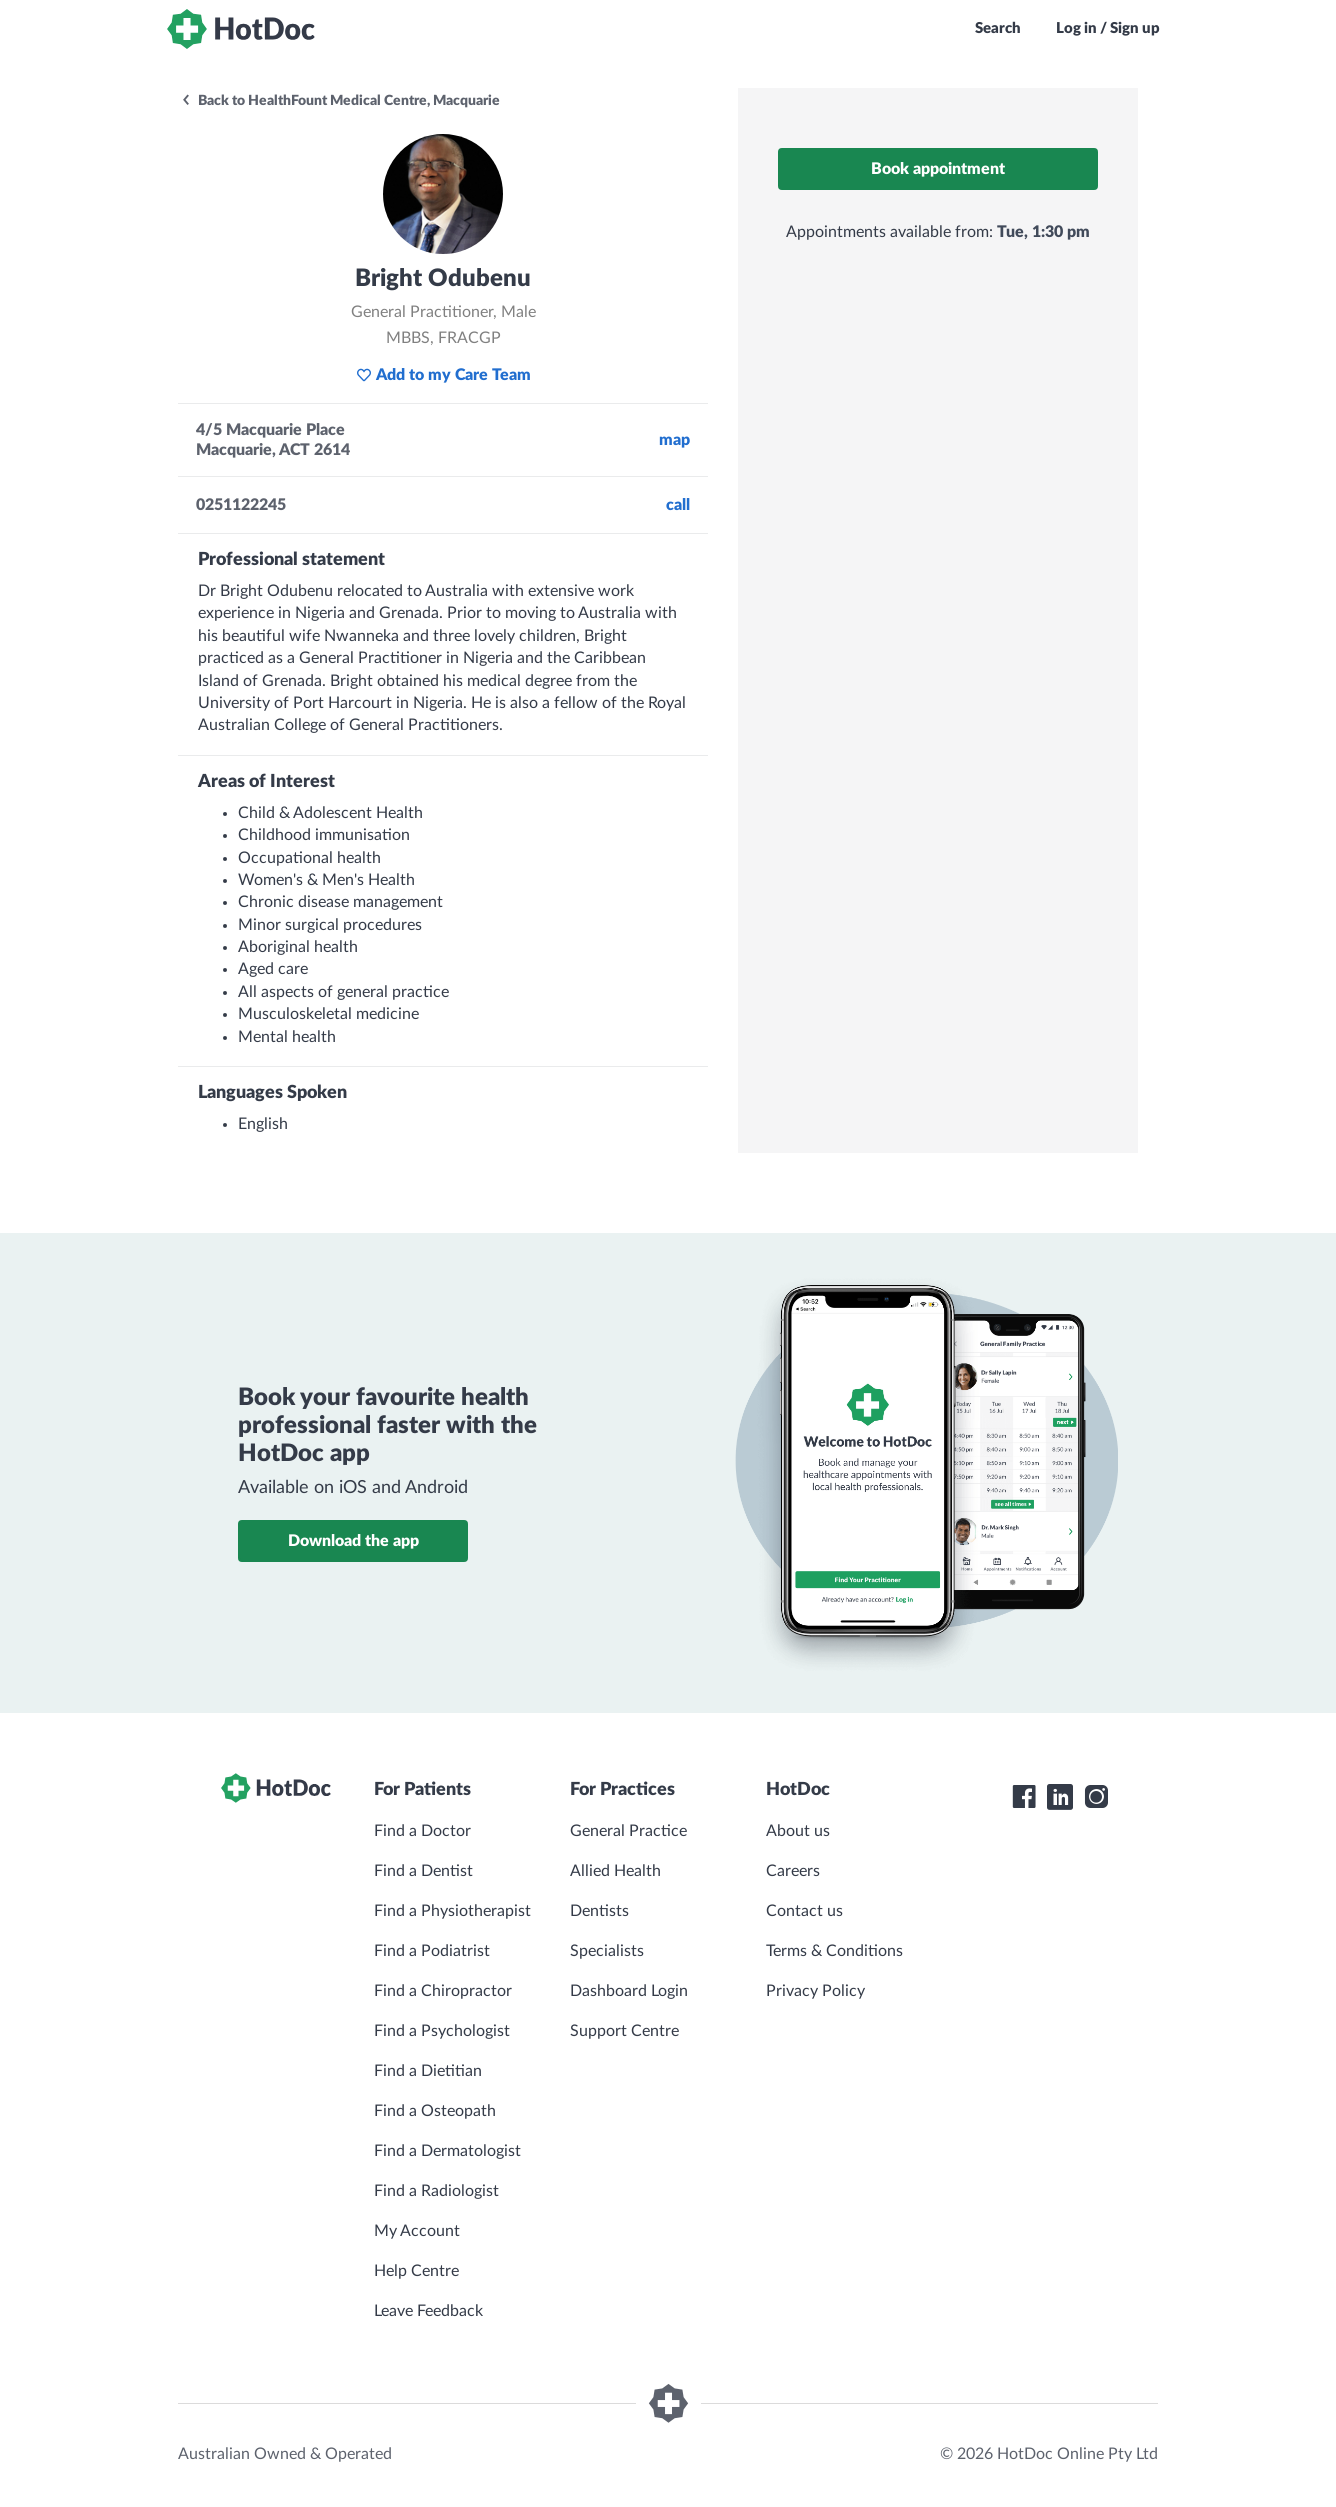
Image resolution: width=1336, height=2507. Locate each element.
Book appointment (938, 169)
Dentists (599, 1911)
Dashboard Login (629, 1991)
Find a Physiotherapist (452, 1911)
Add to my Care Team (443, 375)
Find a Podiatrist (432, 1951)
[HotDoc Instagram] (1096, 1797)
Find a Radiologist (436, 2191)
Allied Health (615, 1871)
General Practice (628, 1831)
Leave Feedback (428, 2311)
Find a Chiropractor (443, 1991)
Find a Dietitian (428, 2071)
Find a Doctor (422, 1831)
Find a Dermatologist (447, 2151)
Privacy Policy (815, 1991)
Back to (340, 101)
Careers (793, 1871)
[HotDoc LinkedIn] (1060, 1797)
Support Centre (624, 2031)
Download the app (353, 1541)
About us (798, 1831)
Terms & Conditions (834, 1951)
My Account (417, 2231)
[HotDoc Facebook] (1024, 1797)
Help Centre (416, 2271)
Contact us (804, 1911)
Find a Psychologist (442, 2031)
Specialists (607, 1951)
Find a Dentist (423, 1871)
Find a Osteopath (435, 2111)
